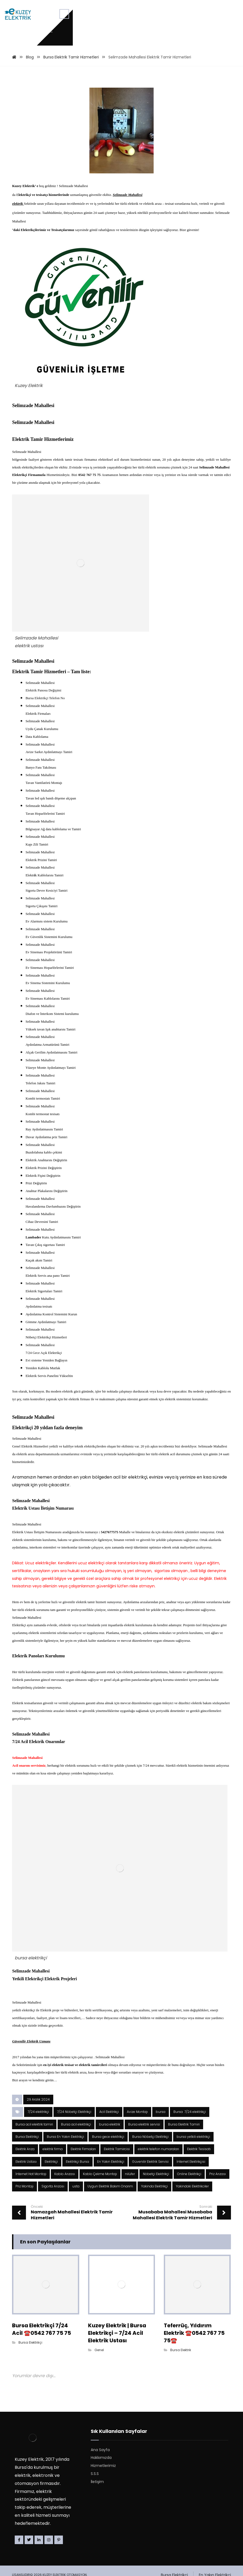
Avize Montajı (137, 2262)
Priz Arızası (217, 2327)
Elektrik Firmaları (83, 2301)
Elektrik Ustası (26, 2314)
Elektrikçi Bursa (77, 2314)
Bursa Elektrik (180, 2501)
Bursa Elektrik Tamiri (184, 2275)
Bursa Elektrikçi (27, 2288)
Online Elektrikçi (189, 2327)
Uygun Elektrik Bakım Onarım (110, 2339)
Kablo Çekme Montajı (100, 2327)
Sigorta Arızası (52, 2339)
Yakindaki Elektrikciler (192, 2339)
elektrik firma (53, 2301)
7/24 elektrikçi (38, 2262)
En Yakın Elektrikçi (110, 2314)
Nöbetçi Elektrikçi (156, 2327)
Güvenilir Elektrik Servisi (150, 2314)
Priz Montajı (24, 2339)
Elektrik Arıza (25, 2301)
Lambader (33, 1328)
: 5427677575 (108, 1649)
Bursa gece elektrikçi (108, 2288)
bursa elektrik (109, 2275)
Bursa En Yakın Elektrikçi (65, 2288)
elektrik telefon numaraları (158, 2301)
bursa (160, 2262)
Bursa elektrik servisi (144, 2275)
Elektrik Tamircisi (117, 2301)
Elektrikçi (51, 2314)
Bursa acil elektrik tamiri (34, 2275)
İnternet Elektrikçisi (191, 2314)
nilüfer (130, 2327)
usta (75, 2339)
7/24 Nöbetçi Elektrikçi (74, 2262)
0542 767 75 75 (90, 499)
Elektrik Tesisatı (199, 2301)
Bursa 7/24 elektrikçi (189, 2262)
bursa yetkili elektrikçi (193, 2288)
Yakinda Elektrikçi (154, 2339)
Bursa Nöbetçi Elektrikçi (150, 2288)
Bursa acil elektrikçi (76, 2275)
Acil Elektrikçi (109, 2262)
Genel (99, 2501)
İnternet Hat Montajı (31, 2327)
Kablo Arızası (64, 2327)
